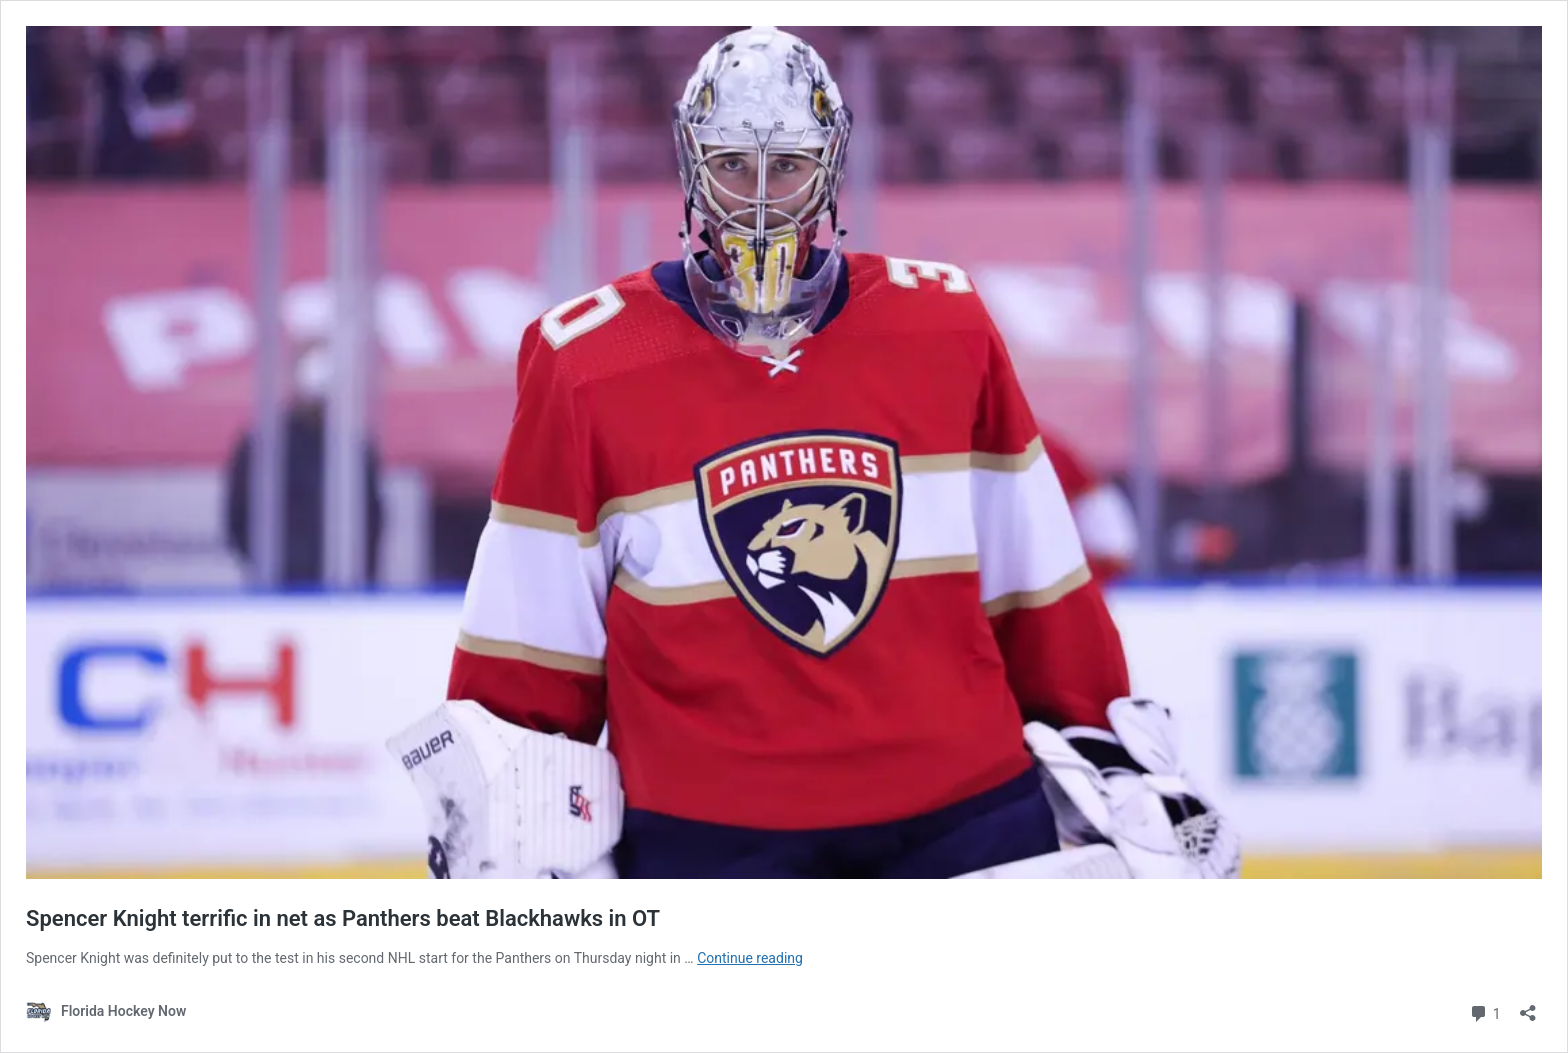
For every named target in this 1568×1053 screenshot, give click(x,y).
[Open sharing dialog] (1528, 1006)
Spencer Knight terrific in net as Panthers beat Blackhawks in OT (343, 918)
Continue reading (750, 958)
